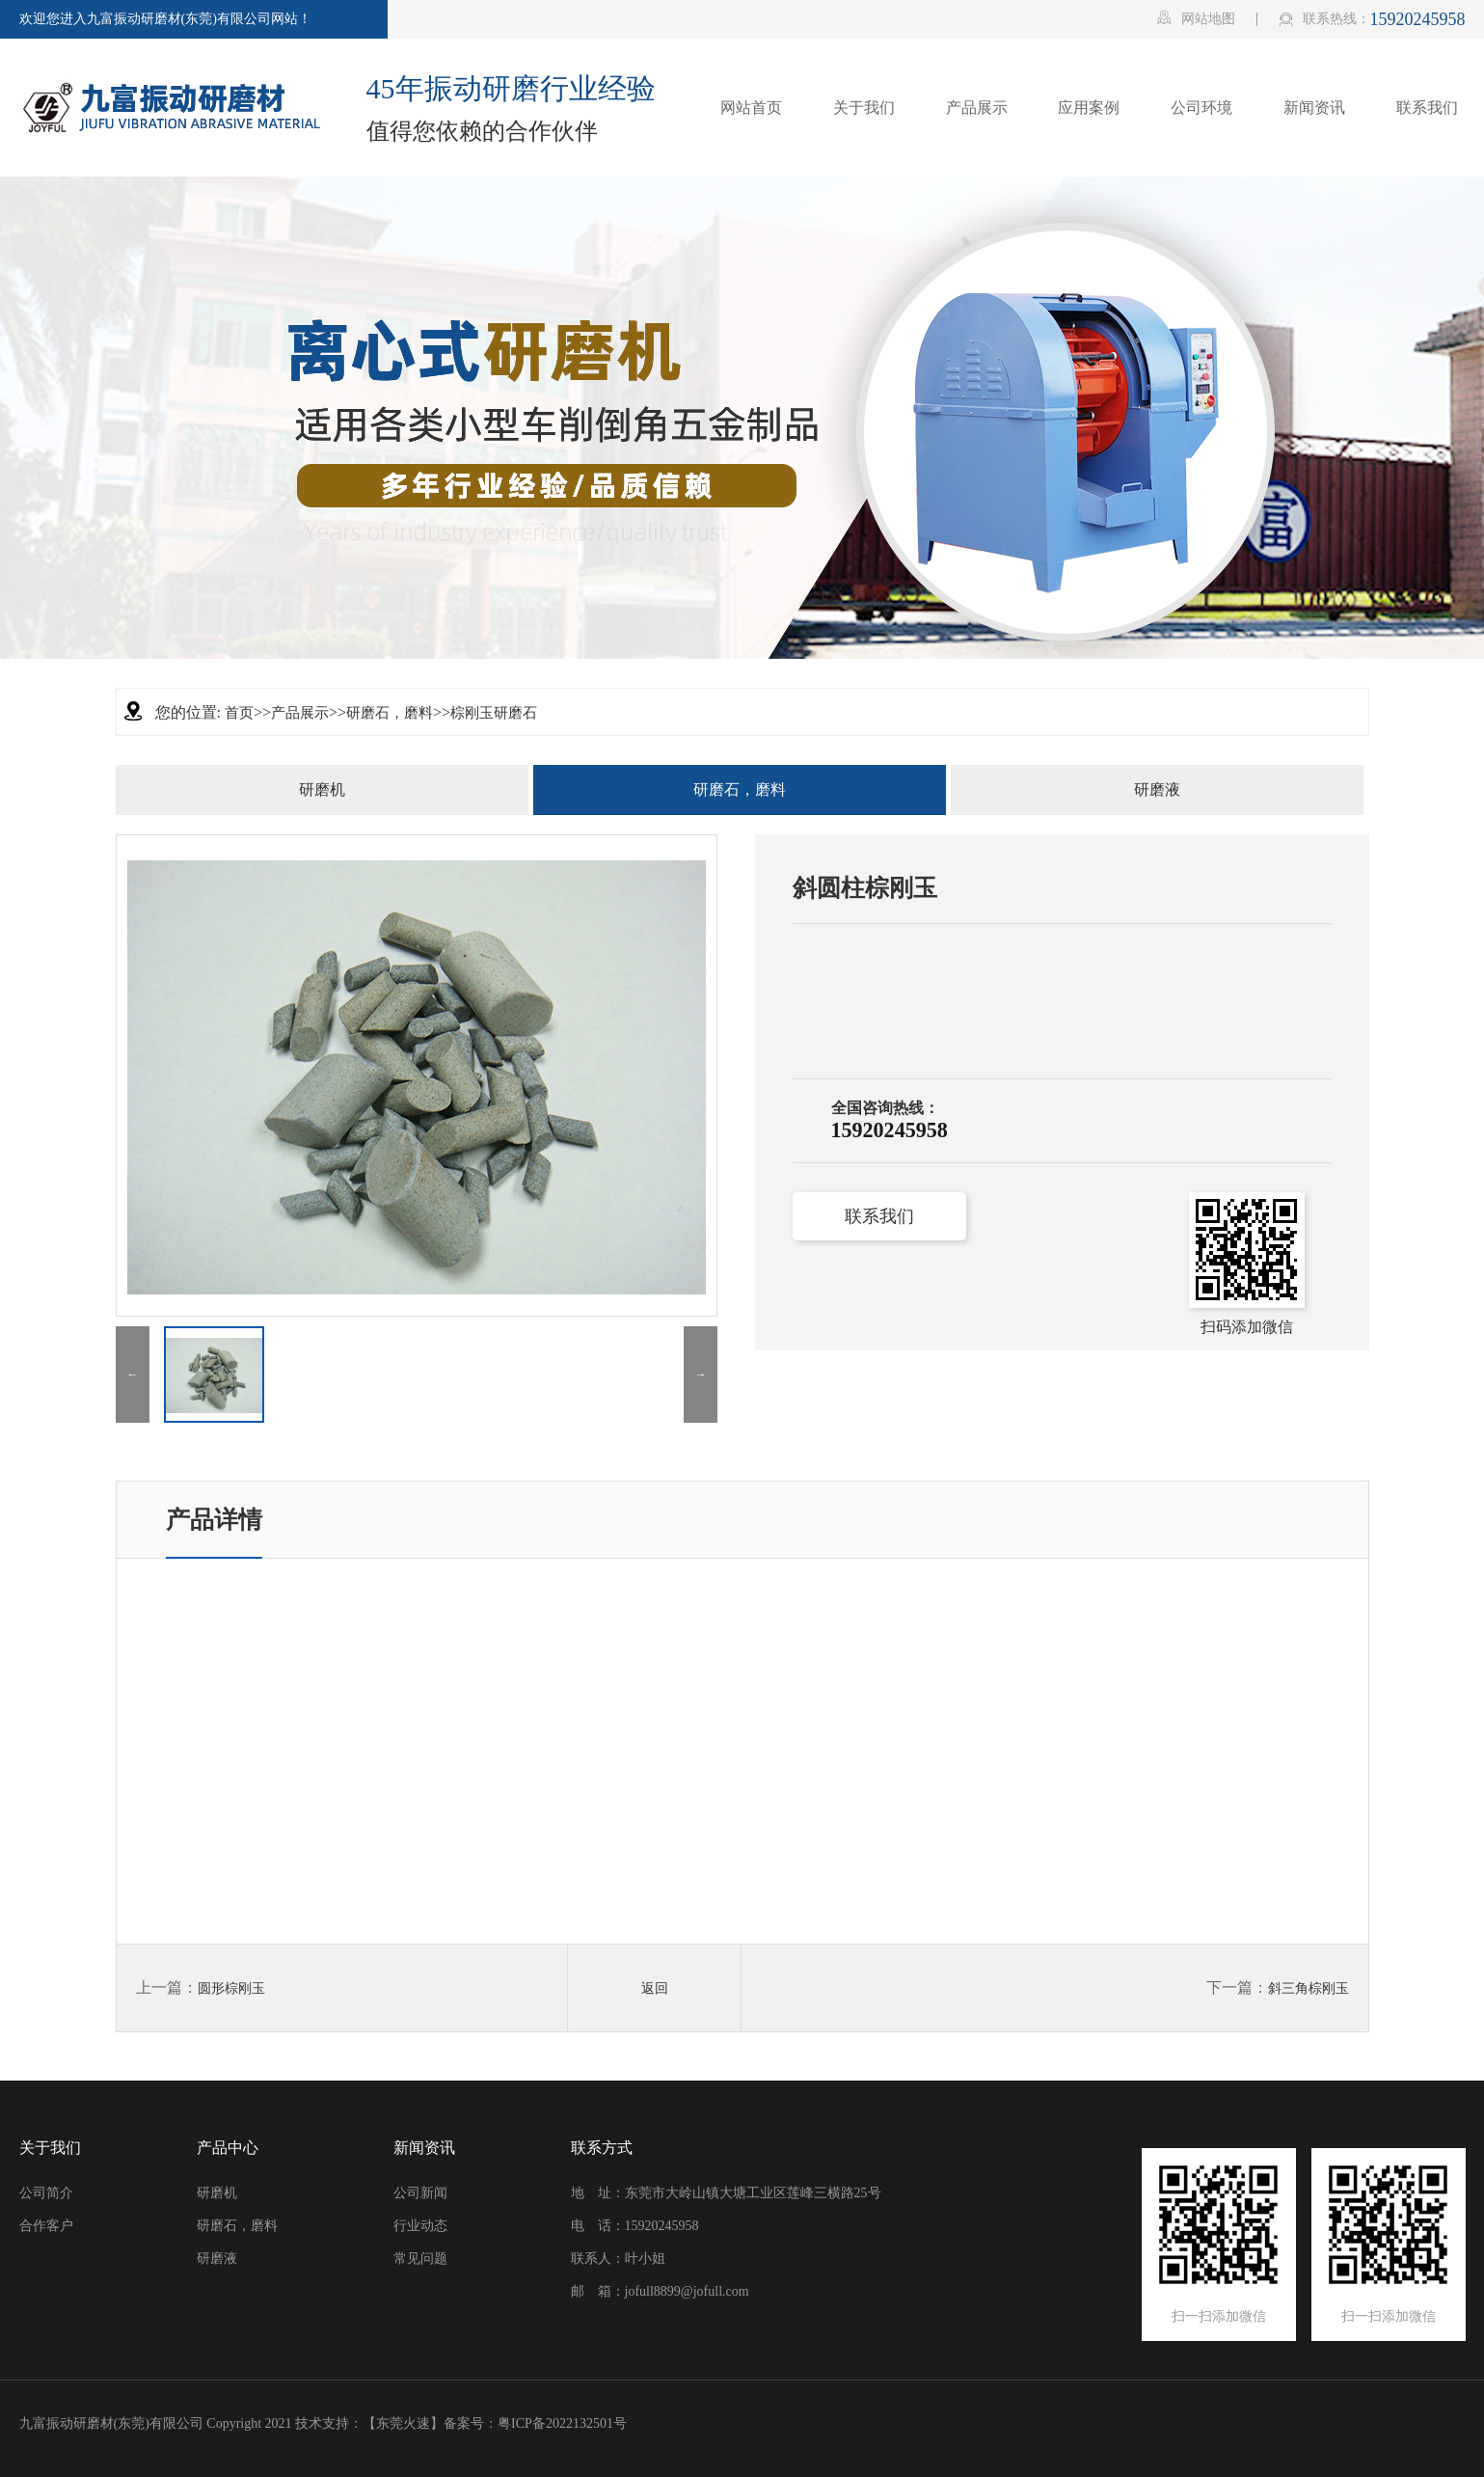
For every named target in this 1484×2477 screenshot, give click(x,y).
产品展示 (300, 713)
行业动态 (420, 2225)
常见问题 (420, 2258)
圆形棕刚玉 (231, 1988)
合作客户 (46, 2225)
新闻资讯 (424, 2147)
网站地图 (1196, 18)
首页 (239, 713)
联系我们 (879, 1216)
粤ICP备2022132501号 (562, 2423)
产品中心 (227, 2147)
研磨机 (322, 789)
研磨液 (1157, 789)
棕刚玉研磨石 (493, 713)
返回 (654, 1988)
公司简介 (46, 2193)
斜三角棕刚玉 (1308, 1988)
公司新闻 (420, 2193)
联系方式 (602, 2147)
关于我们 (50, 2147)
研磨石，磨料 (389, 713)
